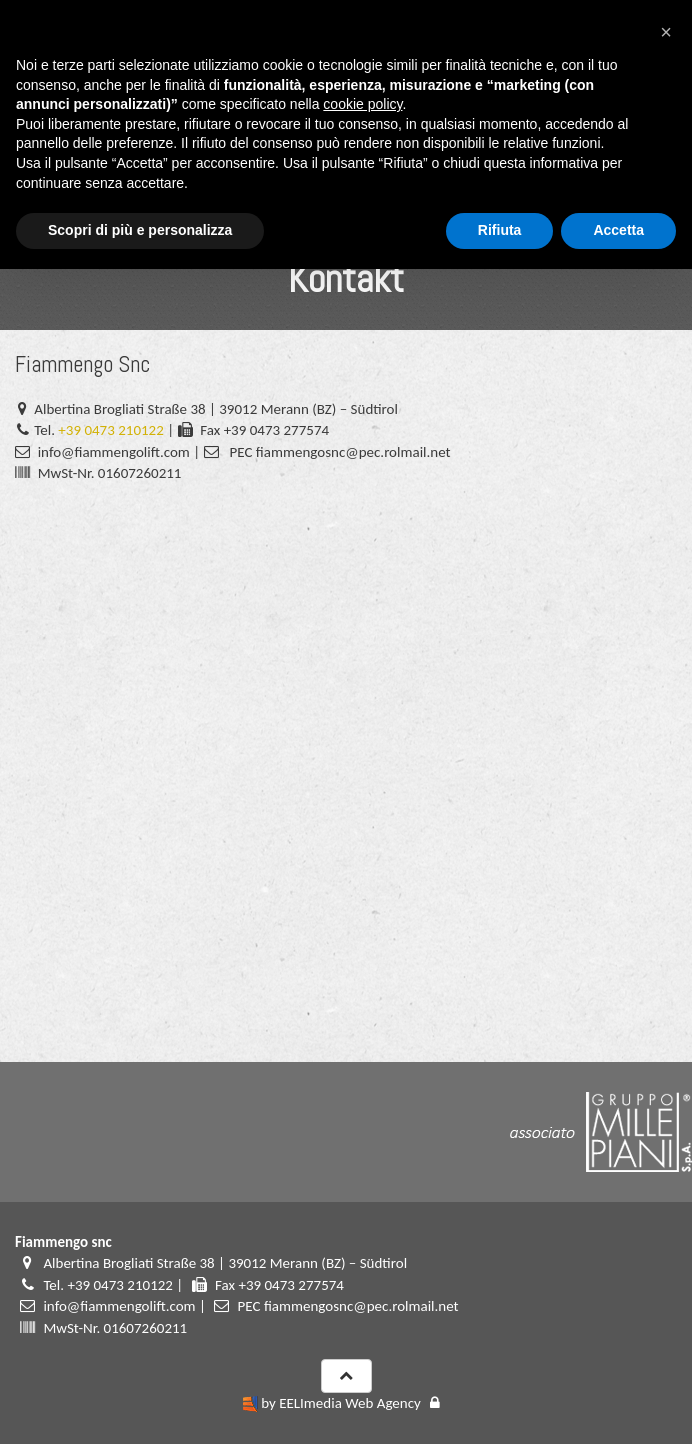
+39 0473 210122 (110, 430)
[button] (666, 32)
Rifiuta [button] (500, 230)
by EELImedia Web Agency (341, 1403)
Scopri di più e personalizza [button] (140, 230)
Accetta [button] (618, 230)
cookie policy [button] (362, 104)
